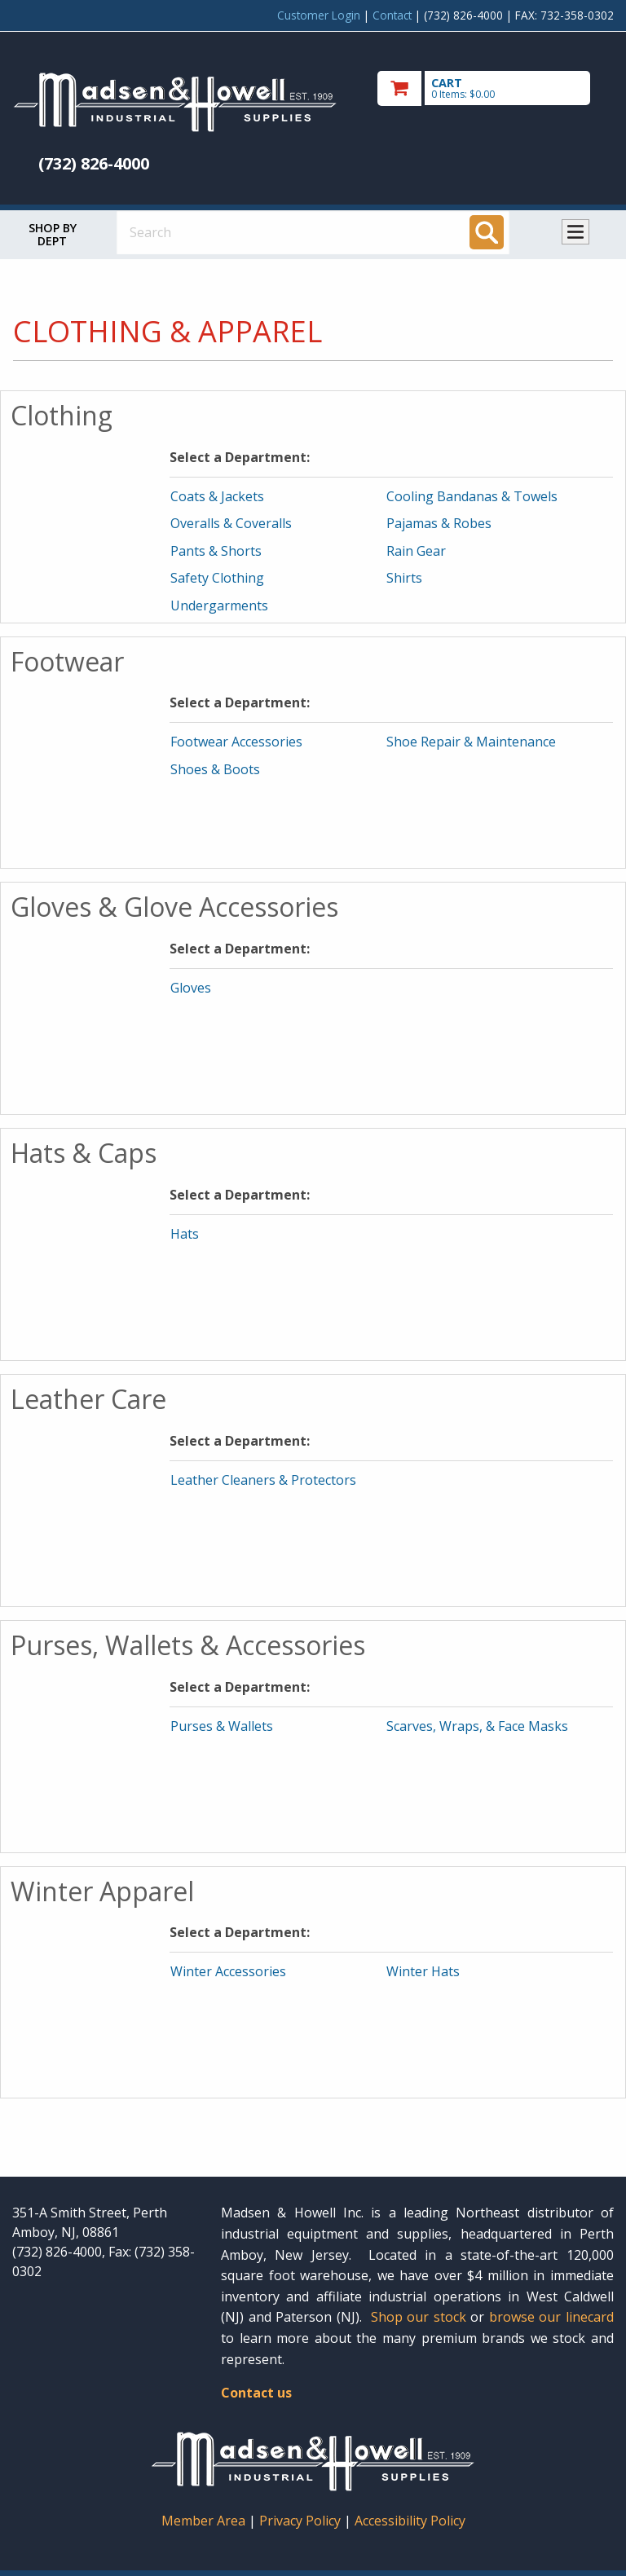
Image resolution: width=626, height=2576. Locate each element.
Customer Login (318, 15)
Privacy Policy (301, 2521)
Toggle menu (575, 231)
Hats (184, 1234)
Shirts (404, 578)
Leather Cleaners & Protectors (263, 1480)
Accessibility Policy (410, 2521)
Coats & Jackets (217, 496)
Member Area (203, 2521)
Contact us (256, 2393)
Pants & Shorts (216, 551)
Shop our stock (418, 2317)
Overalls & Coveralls (231, 523)
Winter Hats (423, 1971)
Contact (392, 15)
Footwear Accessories (236, 742)
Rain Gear (416, 551)
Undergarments (219, 605)
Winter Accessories (228, 1971)
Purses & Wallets (221, 1726)
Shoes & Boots (215, 769)
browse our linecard (551, 2317)
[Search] (487, 232)
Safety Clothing (217, 578)
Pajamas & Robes (439, 523)
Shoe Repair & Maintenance (471, 742)
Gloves (190, 988)
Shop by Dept (53, 234)
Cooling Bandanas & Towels (472, 496)
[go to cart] (495, 88)
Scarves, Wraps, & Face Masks (477, 1726)
